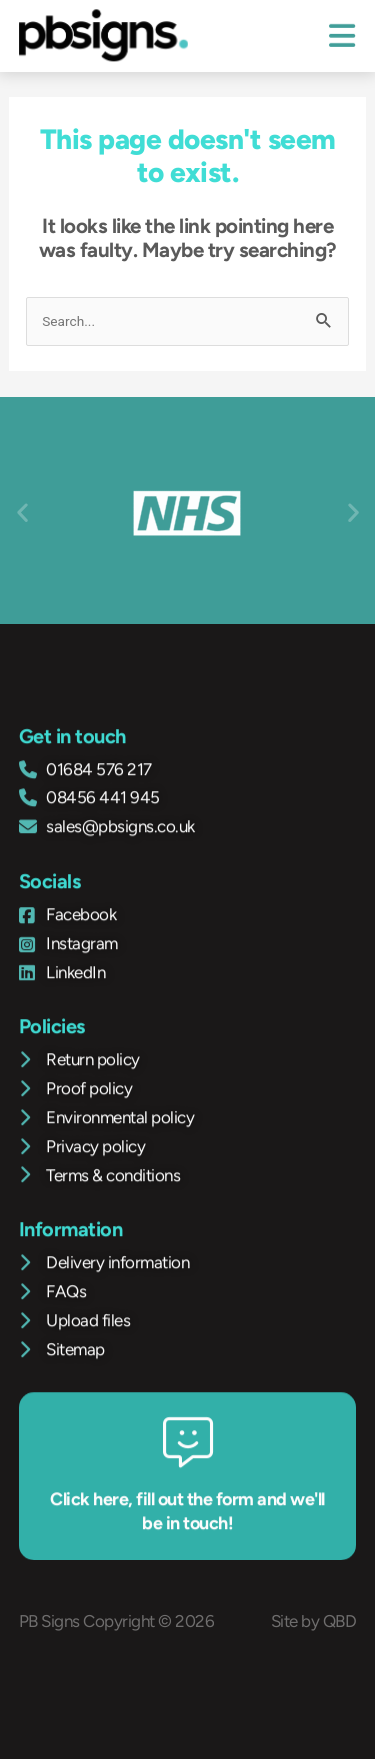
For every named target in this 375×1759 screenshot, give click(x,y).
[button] (22, 511)
